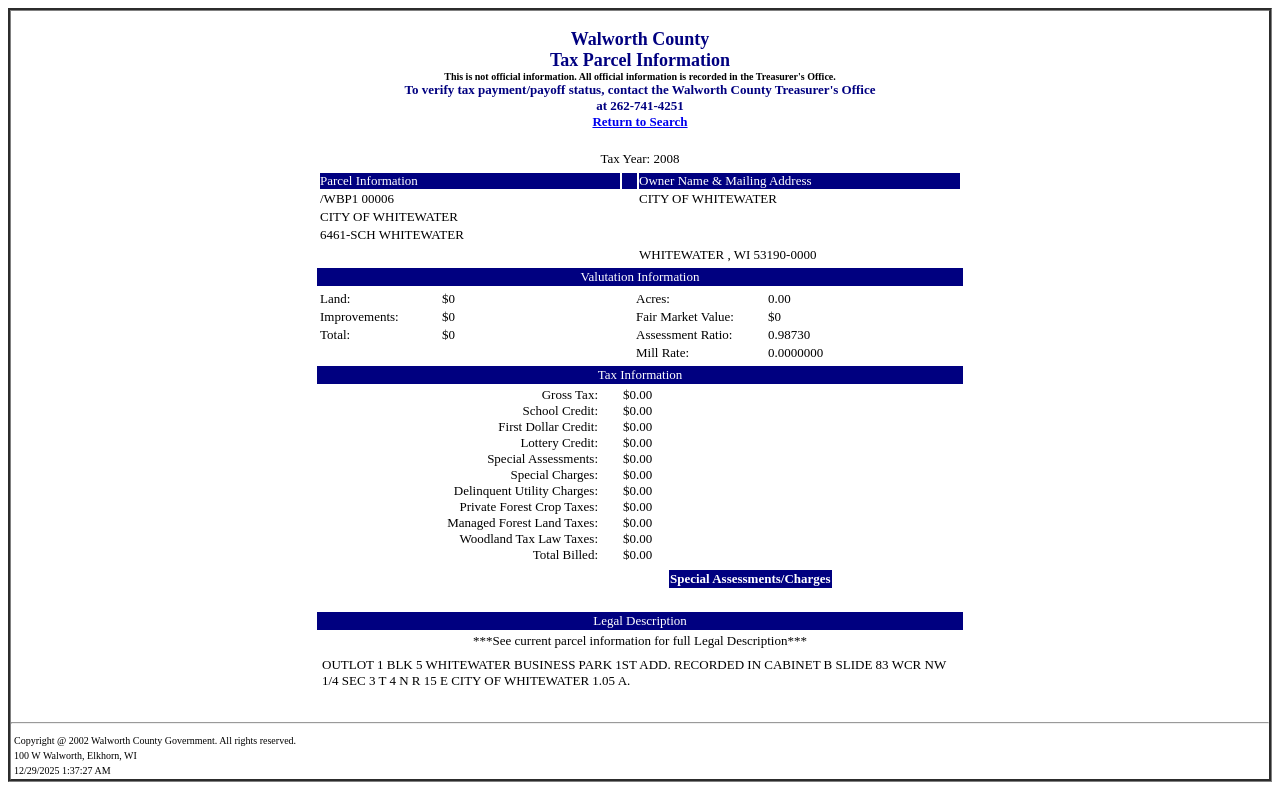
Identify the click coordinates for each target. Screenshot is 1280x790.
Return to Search (639, 121)
